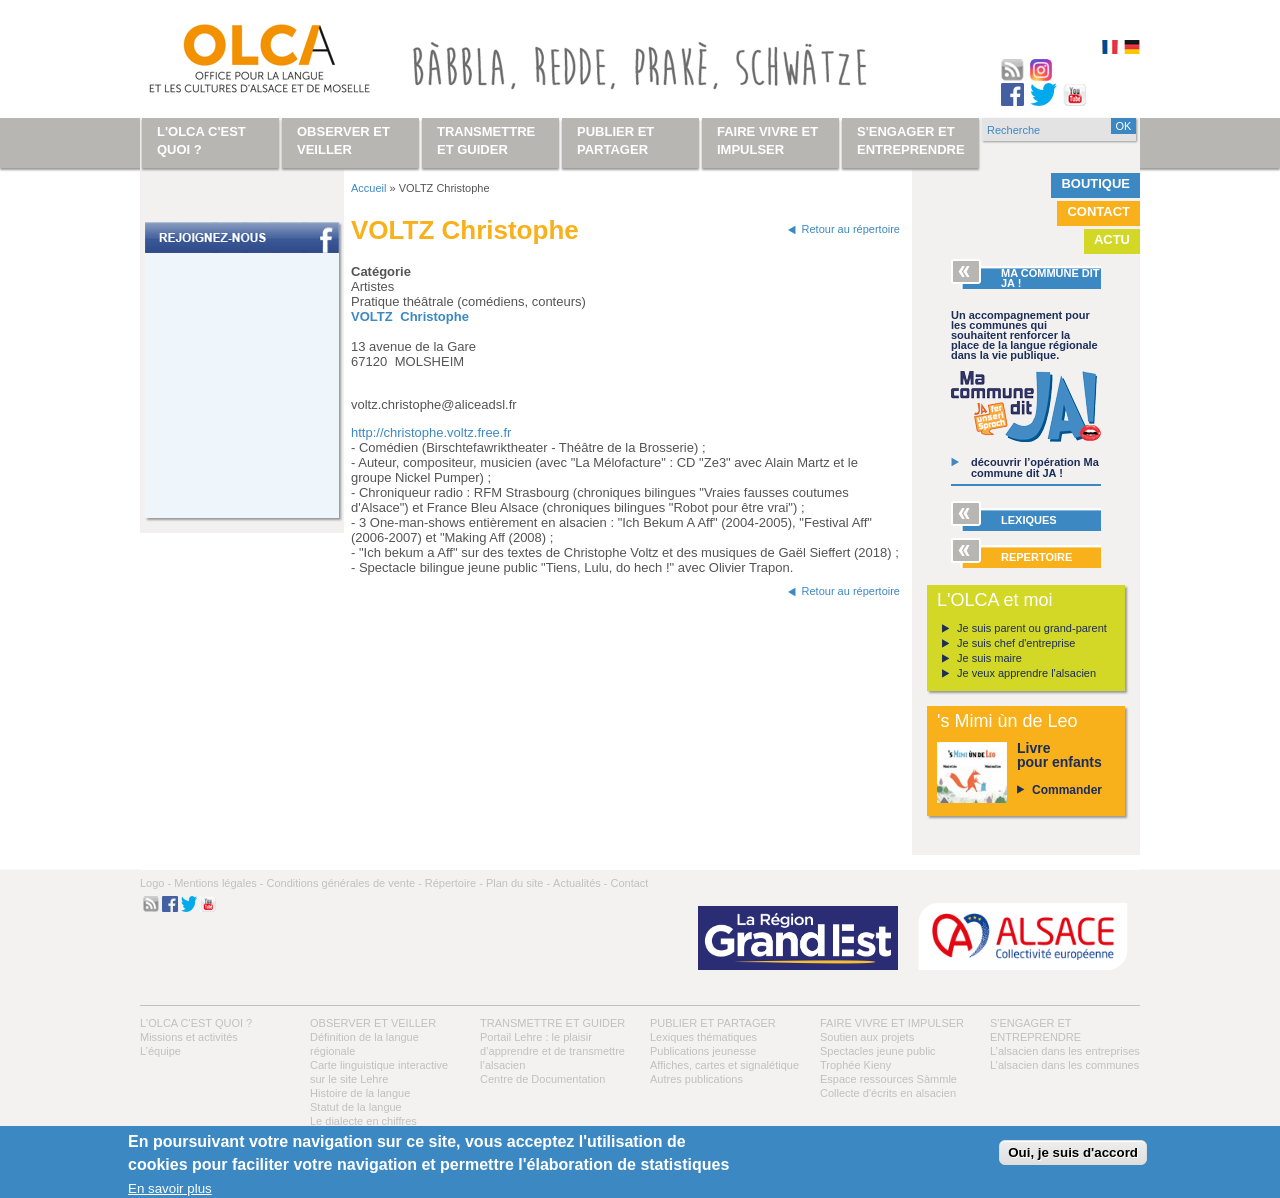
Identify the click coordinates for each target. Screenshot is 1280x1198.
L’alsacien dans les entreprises (1065, 1051)
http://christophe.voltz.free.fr (431, 432)
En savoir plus (170, 1188)
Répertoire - (454, 883)
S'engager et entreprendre (911, 140)
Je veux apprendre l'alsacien (1026, 673)
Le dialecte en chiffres (363, 1121)
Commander (1067, 790)
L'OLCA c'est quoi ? (196, 1023)
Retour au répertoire (851, 229)
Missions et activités (189, 1037)
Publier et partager (713, 1023)
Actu (1112, 239)
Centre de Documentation (542, 1079)
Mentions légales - (218, 883)
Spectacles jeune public (878, 1051)
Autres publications (696, 1079)
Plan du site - (518, 883)
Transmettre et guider (552, 1023)
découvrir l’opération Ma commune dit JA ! (1035, 467)
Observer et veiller (373, 1023)
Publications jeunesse (703, 1051)
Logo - (155, 883)
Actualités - (580, 883)
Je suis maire (989, 658)
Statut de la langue (356, 1107)
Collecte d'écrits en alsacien (888, 1093)
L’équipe (160, 1051)
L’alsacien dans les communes (1064, 1065)
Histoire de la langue (360, 1093)
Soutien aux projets (867, 1037)
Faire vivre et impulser (892, 1023)
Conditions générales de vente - (343, 883)
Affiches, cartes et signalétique (724, 1065)
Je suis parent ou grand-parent (1032, 628)
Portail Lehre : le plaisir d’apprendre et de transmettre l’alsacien (552, 1051)
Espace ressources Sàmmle (888, 1079)
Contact (1098, 211)
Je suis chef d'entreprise (1016, 643)
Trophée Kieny (855, 1065)
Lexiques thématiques (703, 1037)
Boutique (1095, 183)
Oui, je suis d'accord (1073, 1152)
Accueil (368, 188)
